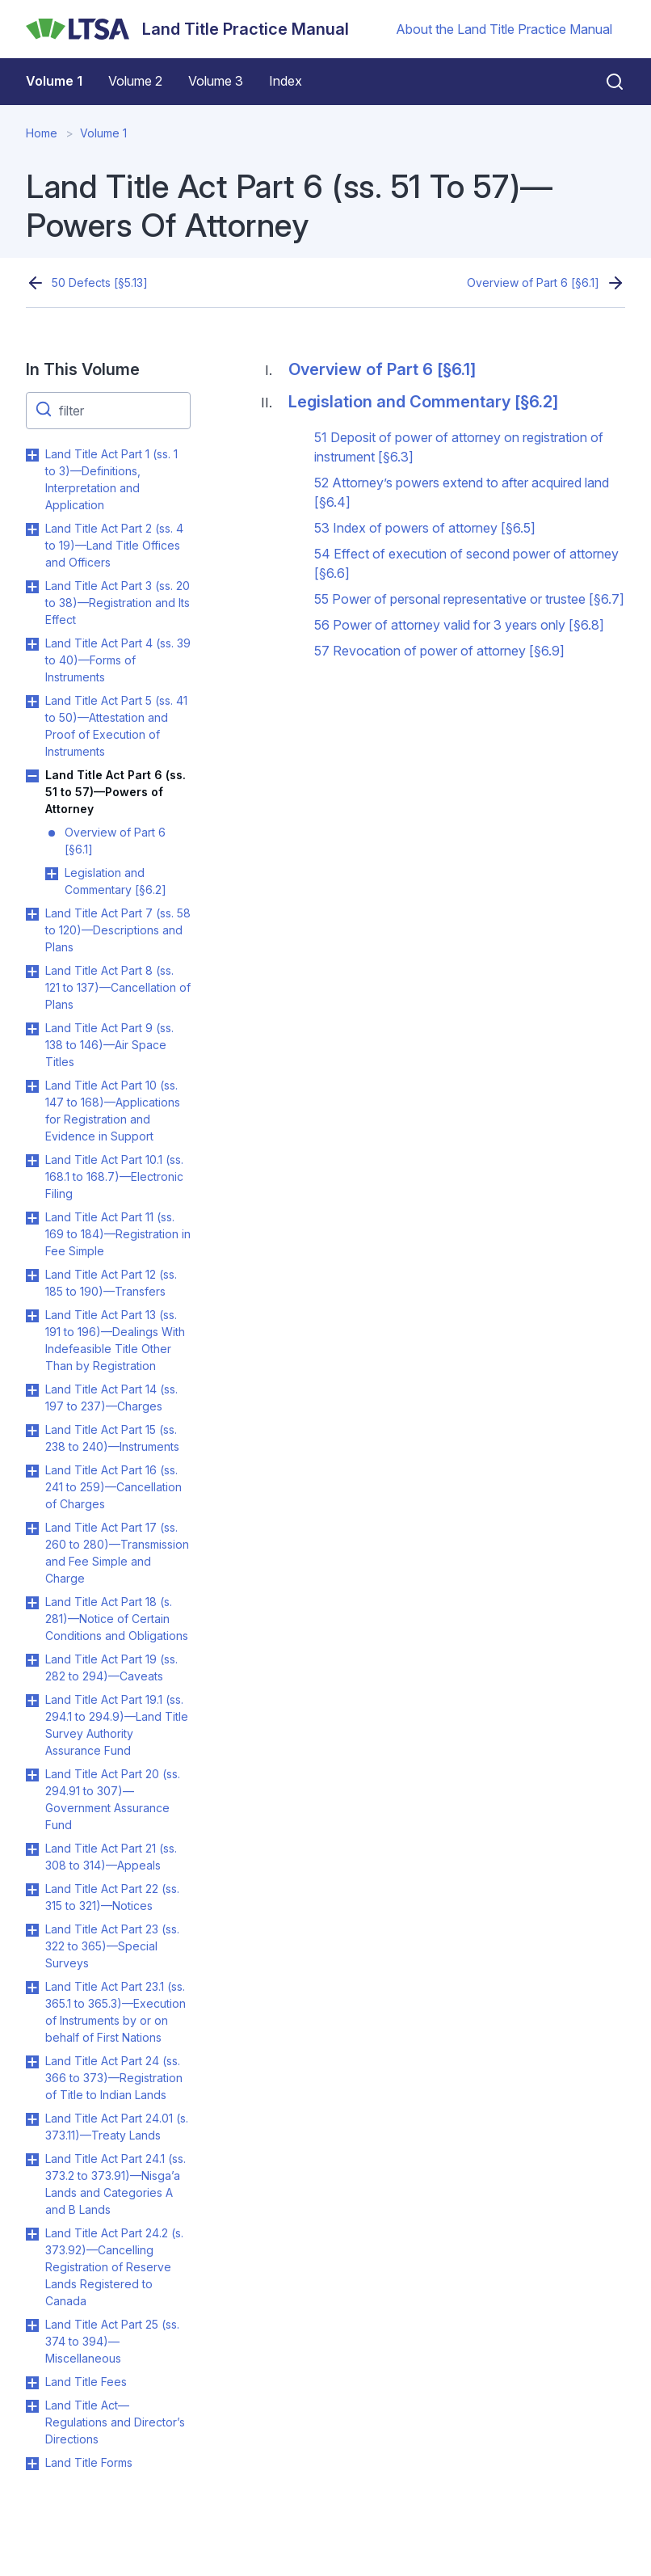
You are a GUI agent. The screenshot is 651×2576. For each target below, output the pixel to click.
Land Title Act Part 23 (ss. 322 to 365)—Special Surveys (112, 1946)
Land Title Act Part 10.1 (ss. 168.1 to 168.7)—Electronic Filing (114, 1176)
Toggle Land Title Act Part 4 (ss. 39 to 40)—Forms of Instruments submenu (32, 644)
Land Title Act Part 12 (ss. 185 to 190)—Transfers (111, 1282)
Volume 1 (54, 81)
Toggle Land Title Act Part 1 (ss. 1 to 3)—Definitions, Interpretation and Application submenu (32, 455)
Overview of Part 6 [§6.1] (533, 282)
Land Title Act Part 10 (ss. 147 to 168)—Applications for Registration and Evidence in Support (112, 1110)
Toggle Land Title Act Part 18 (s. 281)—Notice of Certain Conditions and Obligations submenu (32, 1602)
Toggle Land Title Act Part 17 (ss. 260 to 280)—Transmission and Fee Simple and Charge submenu (32, 1528)
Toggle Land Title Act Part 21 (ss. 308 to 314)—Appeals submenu (32, 1849)
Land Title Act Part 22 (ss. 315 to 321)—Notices (112, 1897)
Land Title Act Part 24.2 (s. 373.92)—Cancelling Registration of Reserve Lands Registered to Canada (114, 2267)
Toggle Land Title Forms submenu (32, 2463)
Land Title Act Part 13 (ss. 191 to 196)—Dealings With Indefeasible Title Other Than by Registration (115, 1340)
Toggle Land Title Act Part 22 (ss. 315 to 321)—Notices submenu (32, 1889)
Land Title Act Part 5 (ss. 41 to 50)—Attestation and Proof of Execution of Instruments (116, 726)
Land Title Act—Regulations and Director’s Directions (115, 2422)
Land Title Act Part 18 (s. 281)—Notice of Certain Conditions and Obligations (116, 1618)
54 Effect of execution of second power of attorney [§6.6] (466, 563)
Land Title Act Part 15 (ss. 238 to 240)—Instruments (112, 1438)
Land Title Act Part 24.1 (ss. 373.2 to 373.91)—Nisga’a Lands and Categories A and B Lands (115, 2184)
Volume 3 (215, 81)
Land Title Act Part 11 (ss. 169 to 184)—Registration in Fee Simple (118, 1234)
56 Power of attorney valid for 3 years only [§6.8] (459, 625)
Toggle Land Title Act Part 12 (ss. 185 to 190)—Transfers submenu (32, 1275)
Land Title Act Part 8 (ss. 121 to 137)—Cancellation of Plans (118, 987)
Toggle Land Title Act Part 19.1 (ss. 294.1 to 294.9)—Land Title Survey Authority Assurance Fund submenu (32, 1700)
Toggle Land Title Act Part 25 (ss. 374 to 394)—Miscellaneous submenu (32, 2325)
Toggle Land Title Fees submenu (32, 2382)
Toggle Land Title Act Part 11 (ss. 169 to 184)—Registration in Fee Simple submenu (32, 1218)
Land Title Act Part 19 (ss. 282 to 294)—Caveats (111, 1667)
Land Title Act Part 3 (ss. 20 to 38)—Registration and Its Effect (117, 602)
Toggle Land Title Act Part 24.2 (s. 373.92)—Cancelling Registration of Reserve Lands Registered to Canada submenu (32, 2234)
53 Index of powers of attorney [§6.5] (425, 528)
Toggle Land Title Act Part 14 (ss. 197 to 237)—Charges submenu (32, 1390)
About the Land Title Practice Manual (504, 29)
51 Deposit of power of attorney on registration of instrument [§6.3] (458, 447)
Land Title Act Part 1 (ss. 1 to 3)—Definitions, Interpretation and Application (111, 479)
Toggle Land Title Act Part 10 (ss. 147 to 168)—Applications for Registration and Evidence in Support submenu (32, 1086)
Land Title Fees (86, 2381)
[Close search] (605, 82)
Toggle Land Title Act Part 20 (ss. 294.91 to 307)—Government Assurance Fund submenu (32, 1775)
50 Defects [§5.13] (100, 282)
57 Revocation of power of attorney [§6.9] (439, 651)
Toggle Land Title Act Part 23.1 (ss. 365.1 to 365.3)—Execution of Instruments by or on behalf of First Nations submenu (32, 1987)
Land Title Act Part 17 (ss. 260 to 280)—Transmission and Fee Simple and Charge (117, 1552)
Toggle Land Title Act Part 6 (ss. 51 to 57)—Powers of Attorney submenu (32, 775)
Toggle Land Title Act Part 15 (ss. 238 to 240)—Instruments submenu (32, 1430)
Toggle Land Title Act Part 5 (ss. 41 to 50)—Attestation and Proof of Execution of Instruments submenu (32, 701)
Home (41, 133)
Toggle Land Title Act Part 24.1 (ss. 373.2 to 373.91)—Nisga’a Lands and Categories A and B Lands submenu (32, 2159)
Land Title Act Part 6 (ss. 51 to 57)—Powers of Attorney (115, 792)
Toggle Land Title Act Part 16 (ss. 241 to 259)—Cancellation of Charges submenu (32, 1471)
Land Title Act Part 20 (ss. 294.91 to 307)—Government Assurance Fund (112, 1799)
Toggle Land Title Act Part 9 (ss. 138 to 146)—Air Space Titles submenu (32, 1028)
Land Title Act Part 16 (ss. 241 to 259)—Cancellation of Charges (113, 1487)
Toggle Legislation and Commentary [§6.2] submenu (51, 873)
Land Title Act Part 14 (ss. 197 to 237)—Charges (111, 1397)
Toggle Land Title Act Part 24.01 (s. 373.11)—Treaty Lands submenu (32, 2119)
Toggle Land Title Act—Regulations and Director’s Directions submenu (32, 2406)
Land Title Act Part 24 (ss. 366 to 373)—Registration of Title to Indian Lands (114, 2078)
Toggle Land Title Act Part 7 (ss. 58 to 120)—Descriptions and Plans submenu (32, 914)
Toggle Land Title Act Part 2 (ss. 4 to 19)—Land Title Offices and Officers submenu (32, 529)
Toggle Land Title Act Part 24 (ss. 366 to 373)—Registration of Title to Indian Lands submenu (32, 2061)
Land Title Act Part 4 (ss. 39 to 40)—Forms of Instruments (118, 660)
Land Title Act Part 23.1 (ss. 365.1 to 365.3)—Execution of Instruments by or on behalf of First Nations (115, 2011)
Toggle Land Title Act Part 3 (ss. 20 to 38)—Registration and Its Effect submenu (32, 586)
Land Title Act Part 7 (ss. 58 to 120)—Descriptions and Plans (118, 930)
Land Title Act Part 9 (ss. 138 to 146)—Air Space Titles (109, 1045)
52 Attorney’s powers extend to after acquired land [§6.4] (461, 492)
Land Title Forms (88, 2462)
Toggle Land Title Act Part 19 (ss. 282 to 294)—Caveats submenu (32, 1660)
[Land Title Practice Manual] (187, 29)
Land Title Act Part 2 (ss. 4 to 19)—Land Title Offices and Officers (114, 545)
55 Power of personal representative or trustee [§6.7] (469, 599)
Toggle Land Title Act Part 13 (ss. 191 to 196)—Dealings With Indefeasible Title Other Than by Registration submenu (32, 1315)
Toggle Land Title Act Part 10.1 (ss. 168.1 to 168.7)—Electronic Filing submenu (32, 1160)
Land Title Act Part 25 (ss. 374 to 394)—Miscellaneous (112, 2341)
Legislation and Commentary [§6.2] (115, 881)
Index (285, 81)
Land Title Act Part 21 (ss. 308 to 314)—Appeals (111, 1856)
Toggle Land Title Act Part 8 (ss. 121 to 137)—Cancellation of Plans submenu (32, 971)
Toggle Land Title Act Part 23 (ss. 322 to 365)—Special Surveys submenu (32, 1930)
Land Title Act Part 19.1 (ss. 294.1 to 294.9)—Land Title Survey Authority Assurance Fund (116, 1725)
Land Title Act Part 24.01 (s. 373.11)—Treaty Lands (116, 2126)
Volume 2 (135, 81)
